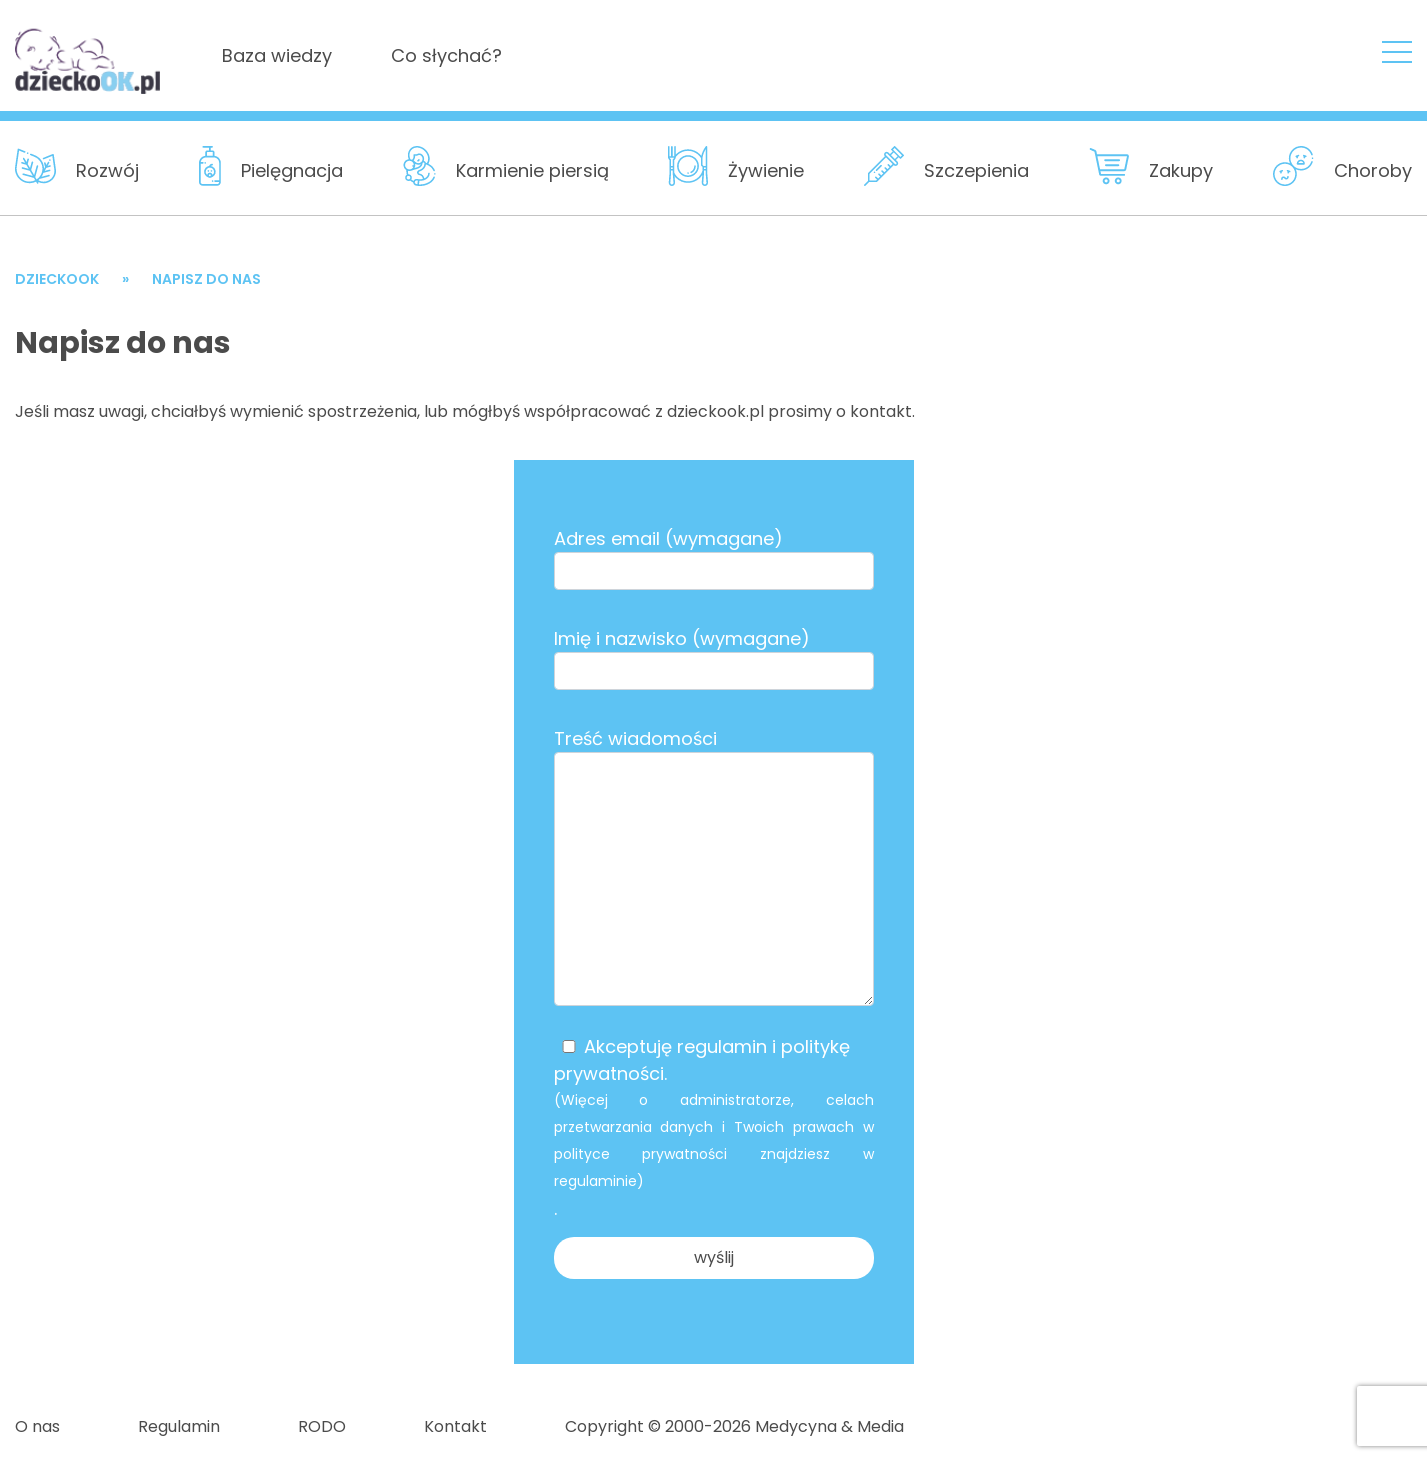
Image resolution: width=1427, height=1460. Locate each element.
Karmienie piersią (532, 170)
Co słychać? (446, 55)
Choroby (1373, 170)
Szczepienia (976, 170)
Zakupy (1181, 170)
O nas (37, 1426)
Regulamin (179, 1426)
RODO (322, 1426)
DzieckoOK (57, 279)
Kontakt (455, 1426)
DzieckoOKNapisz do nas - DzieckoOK (88, 54)
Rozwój (107, 170)
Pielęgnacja (292, 170)
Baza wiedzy (277, 55)
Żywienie (766, 170)
